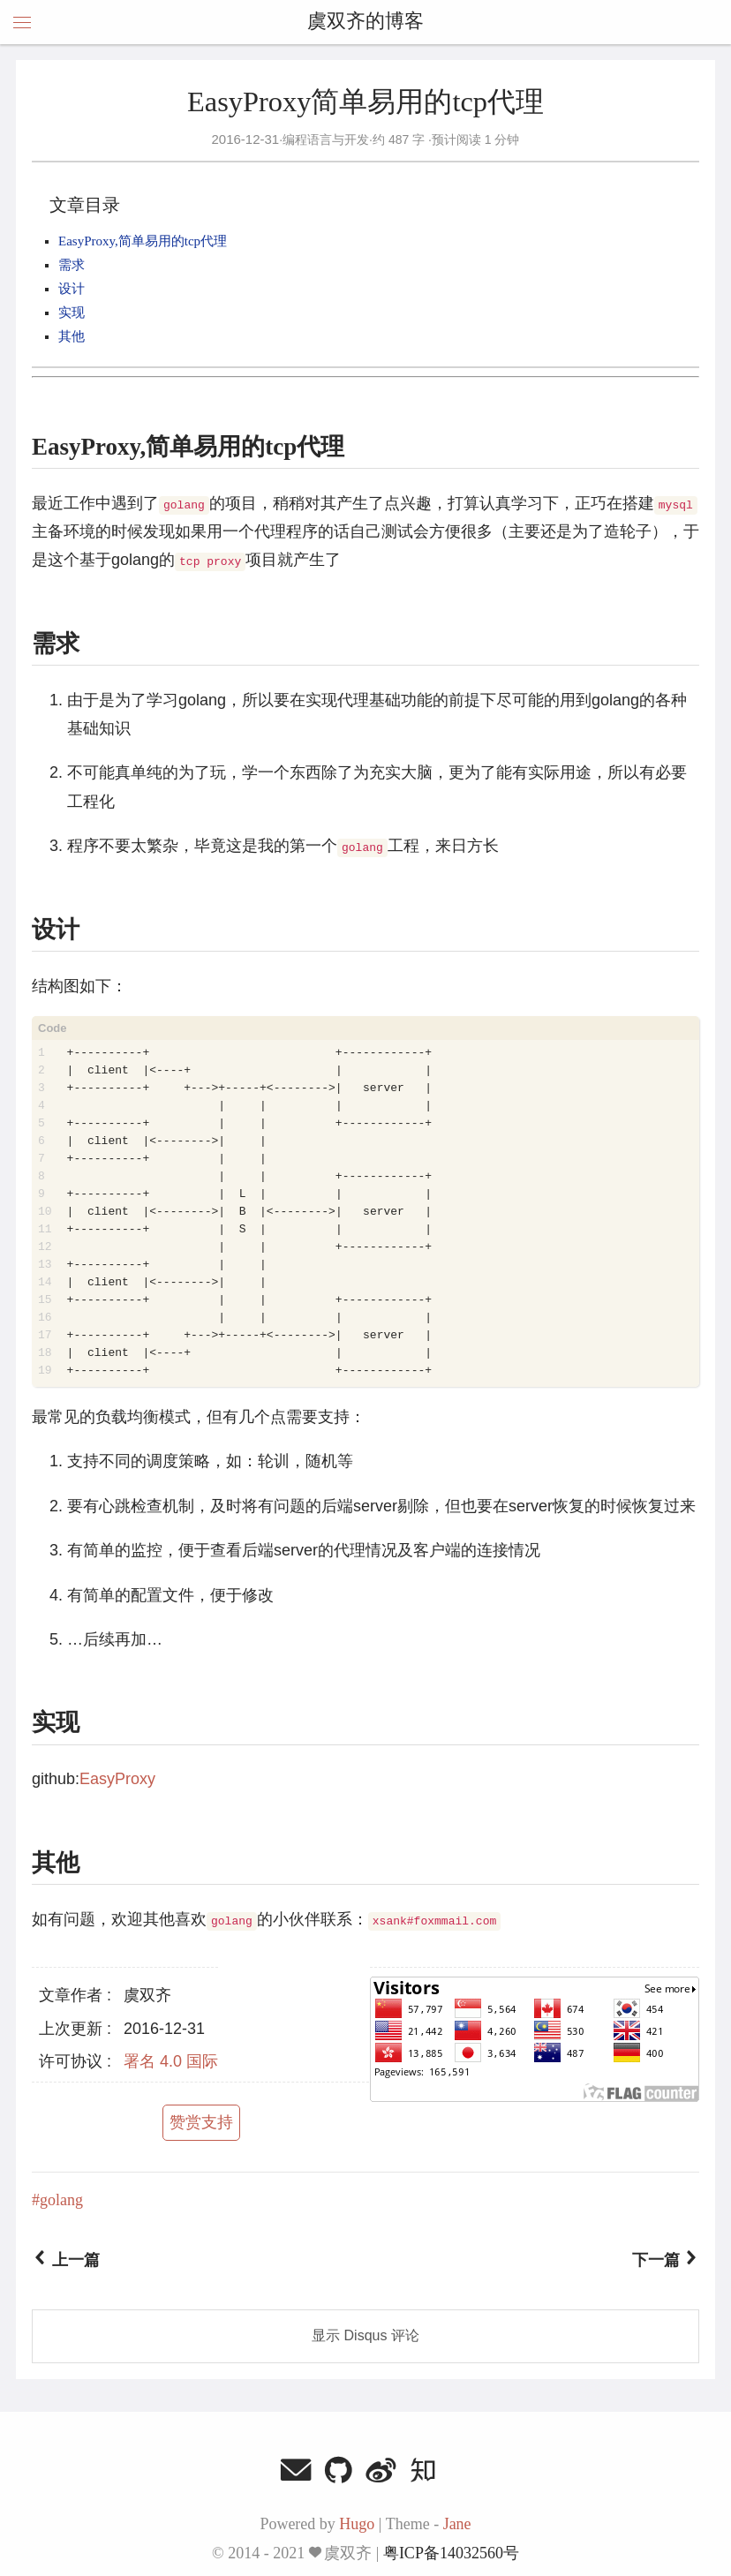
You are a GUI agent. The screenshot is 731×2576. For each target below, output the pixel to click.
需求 (71, 265)
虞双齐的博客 (365, 22)
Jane (457, 2524)
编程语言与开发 (326, 139)
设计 (71, 289)
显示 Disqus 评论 (365, 2335)
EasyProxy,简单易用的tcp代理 (142, 241)
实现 (71, 312)
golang (61, 2200)
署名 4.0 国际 (171, 2061)
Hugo (356, 2524)
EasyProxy (117, 1779)
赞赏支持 (201, 2122)
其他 (71, 336)
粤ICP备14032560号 (451, 2553)
